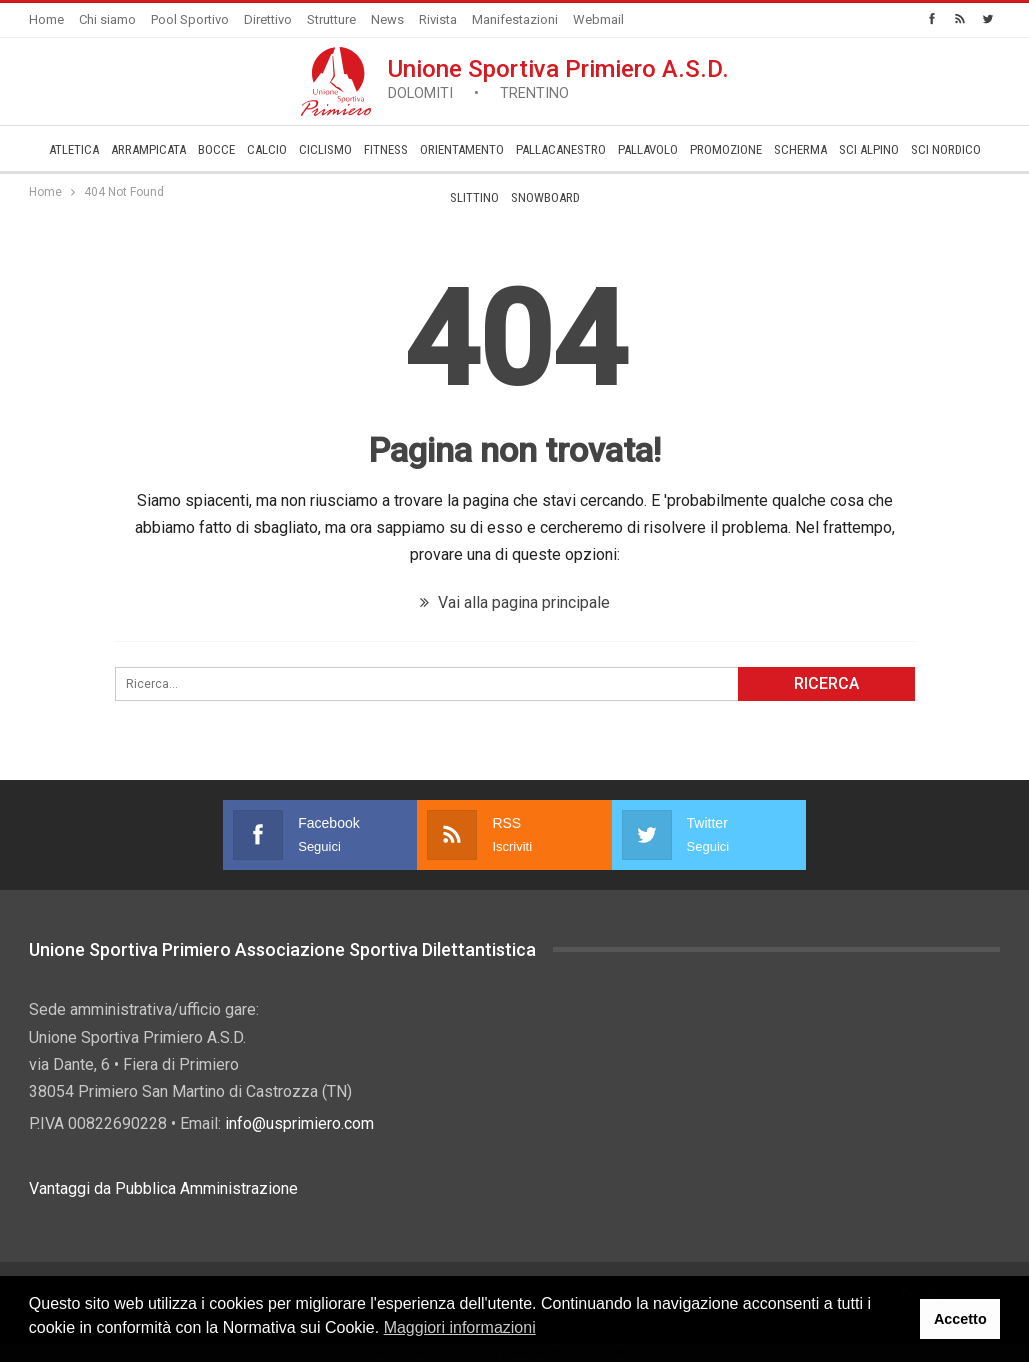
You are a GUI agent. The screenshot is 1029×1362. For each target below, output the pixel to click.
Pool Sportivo (190, 19)
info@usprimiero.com (299, 1123)
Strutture (331, 19)
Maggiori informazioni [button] (460, 1327)
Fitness (386, 149)
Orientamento (462, 149)
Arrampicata (148, 149)
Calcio (267, 149)
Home (46, 19)
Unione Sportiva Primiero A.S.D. (558, 78)
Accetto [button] (960, 1319)
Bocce (216, 149)
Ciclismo (325, 149)
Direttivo (268, 19)
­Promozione (726, 149)
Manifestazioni (515, 19)
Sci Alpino (869, 149)
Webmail (598, 19)
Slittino (474, 197)
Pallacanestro (561, 149)
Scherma (800, 149)
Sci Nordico (946, 149)
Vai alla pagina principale (515, 602)
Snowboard (545, 197)
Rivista (438, 19)
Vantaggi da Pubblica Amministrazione (163, 1188)
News (387, 19)
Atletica (74, 149)
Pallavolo (648, 149)
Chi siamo (107, 19)
